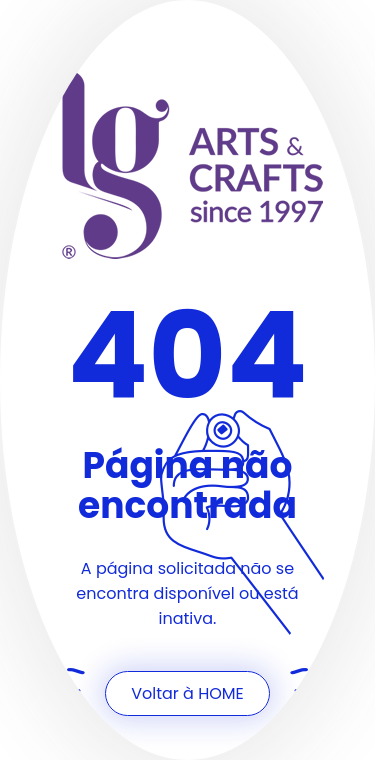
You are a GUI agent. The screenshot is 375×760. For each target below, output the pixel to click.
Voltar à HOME (187, 693)
